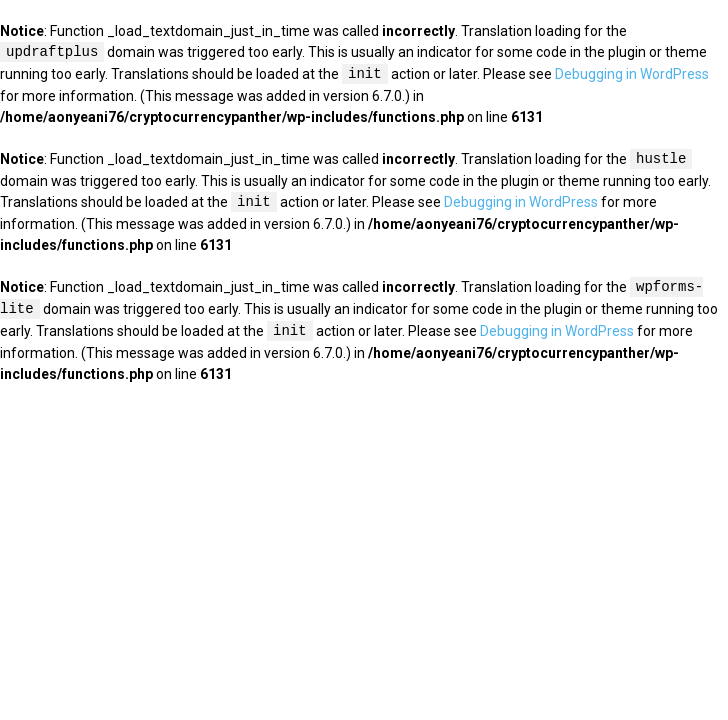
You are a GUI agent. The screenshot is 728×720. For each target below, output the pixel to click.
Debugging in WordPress (632, 75)
